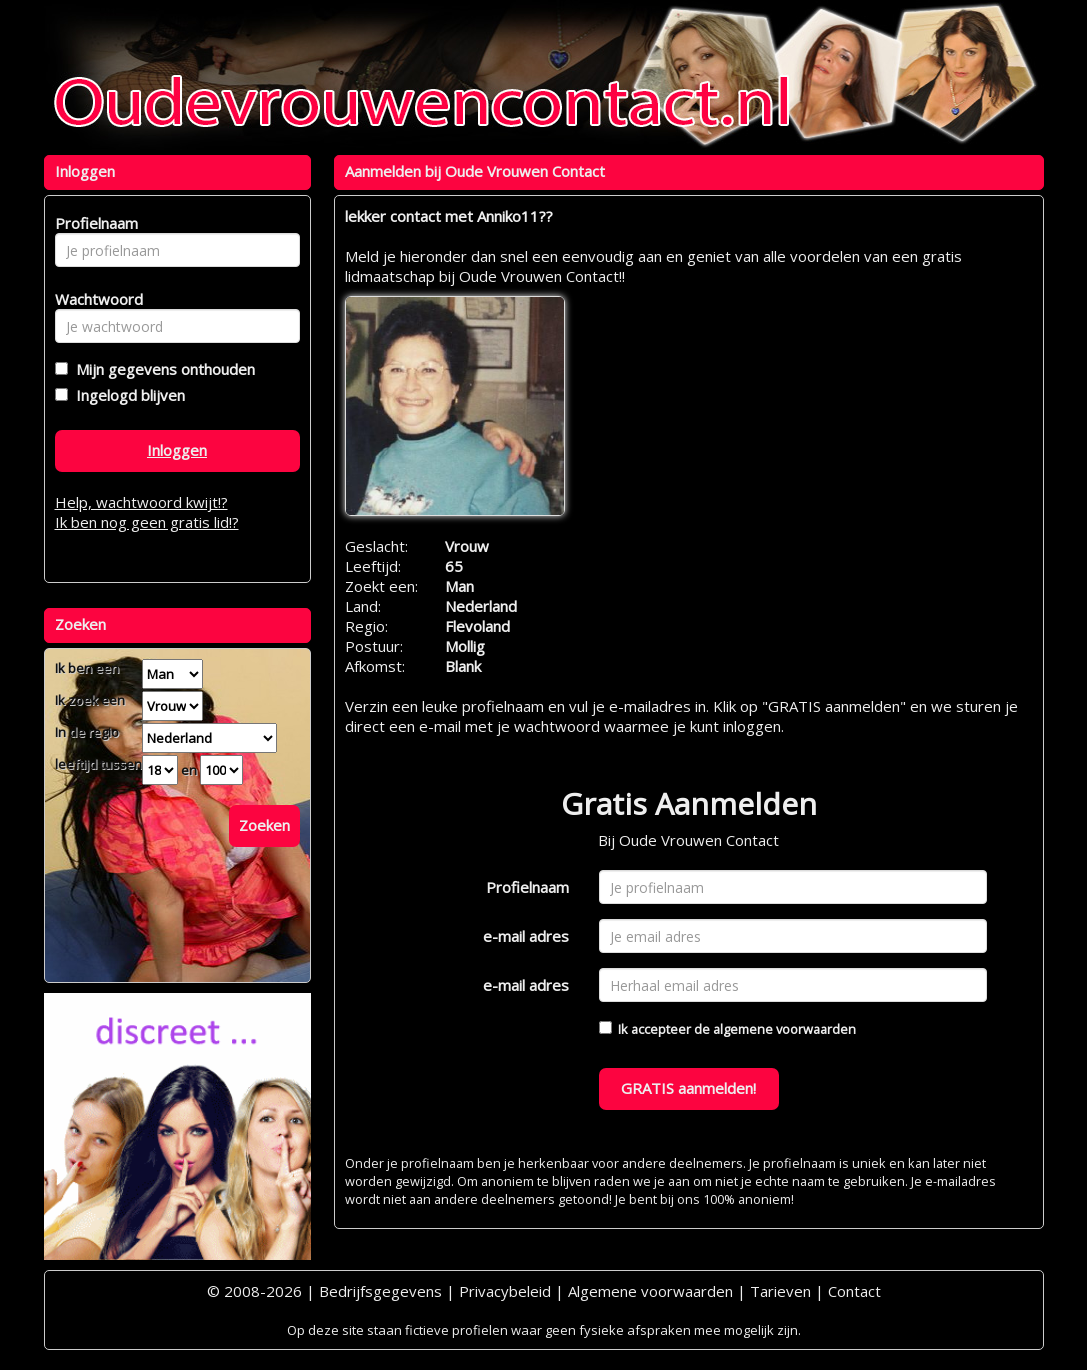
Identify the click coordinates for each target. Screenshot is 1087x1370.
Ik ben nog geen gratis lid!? (147, 522)
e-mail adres (526, 936)
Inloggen (177, 450)
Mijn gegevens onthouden (161, 369)
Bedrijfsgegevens (380, 1291)
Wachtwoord (93, 299)
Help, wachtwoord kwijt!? (141, 502)
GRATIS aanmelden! (688, 1088)
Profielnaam (527, 887)
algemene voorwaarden (784, 1029)
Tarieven (780, 1291)
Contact (854, 1291)
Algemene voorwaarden (650, 1291)
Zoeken (264, 825)
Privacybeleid (505, 1291)
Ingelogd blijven (126, 395)
